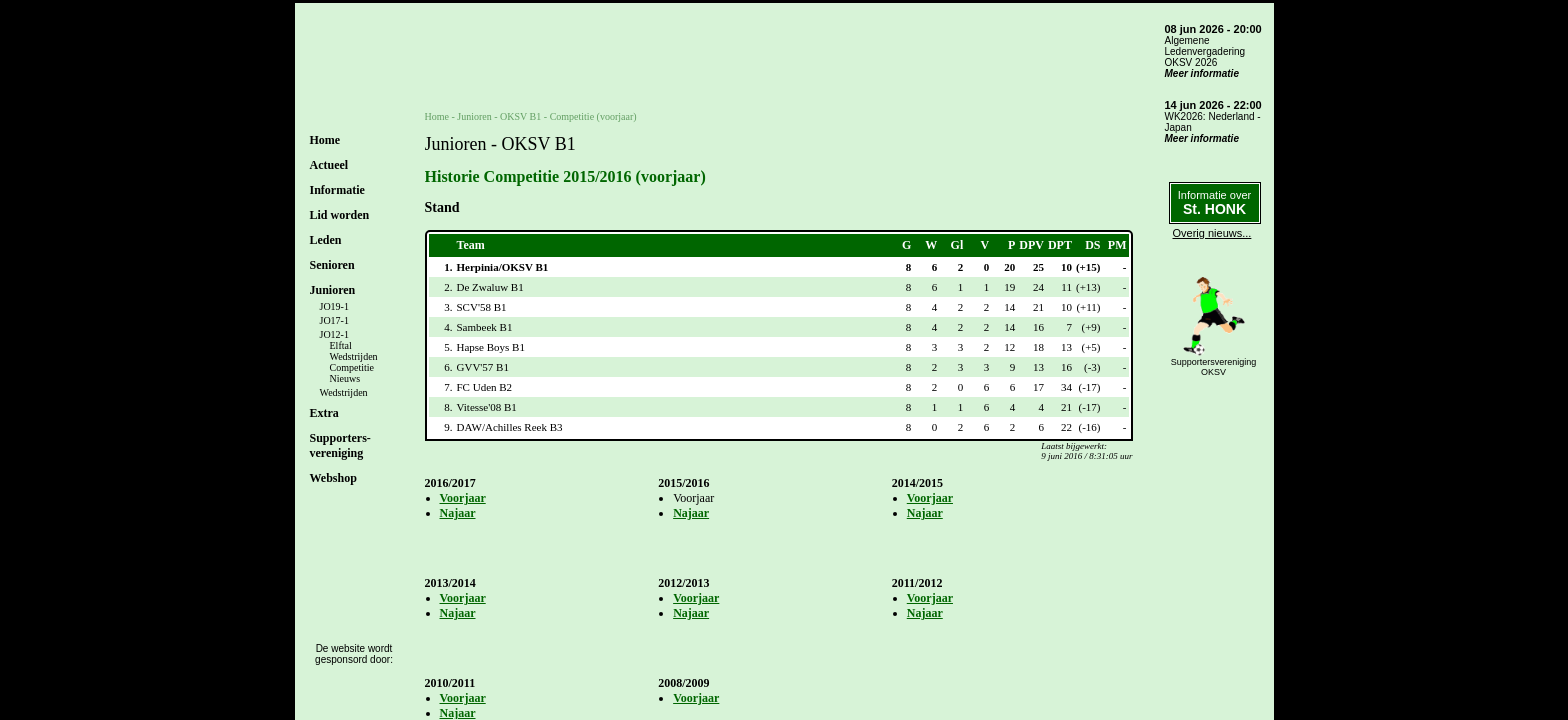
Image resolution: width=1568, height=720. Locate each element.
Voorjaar (463, 498)
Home (325, 140)
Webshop (333, 478)
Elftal (341, 345)
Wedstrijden (354, 356)
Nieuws (345, 378)
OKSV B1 (520, 116)
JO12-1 (334, 334)
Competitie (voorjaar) (593, 116)
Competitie (352, 367)
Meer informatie (1202, 73)
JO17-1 (334, 320)
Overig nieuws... (1212, 233)
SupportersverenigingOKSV (1214, 367)
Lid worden (340, 215)
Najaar (458, 513)
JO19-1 (334, 306)
